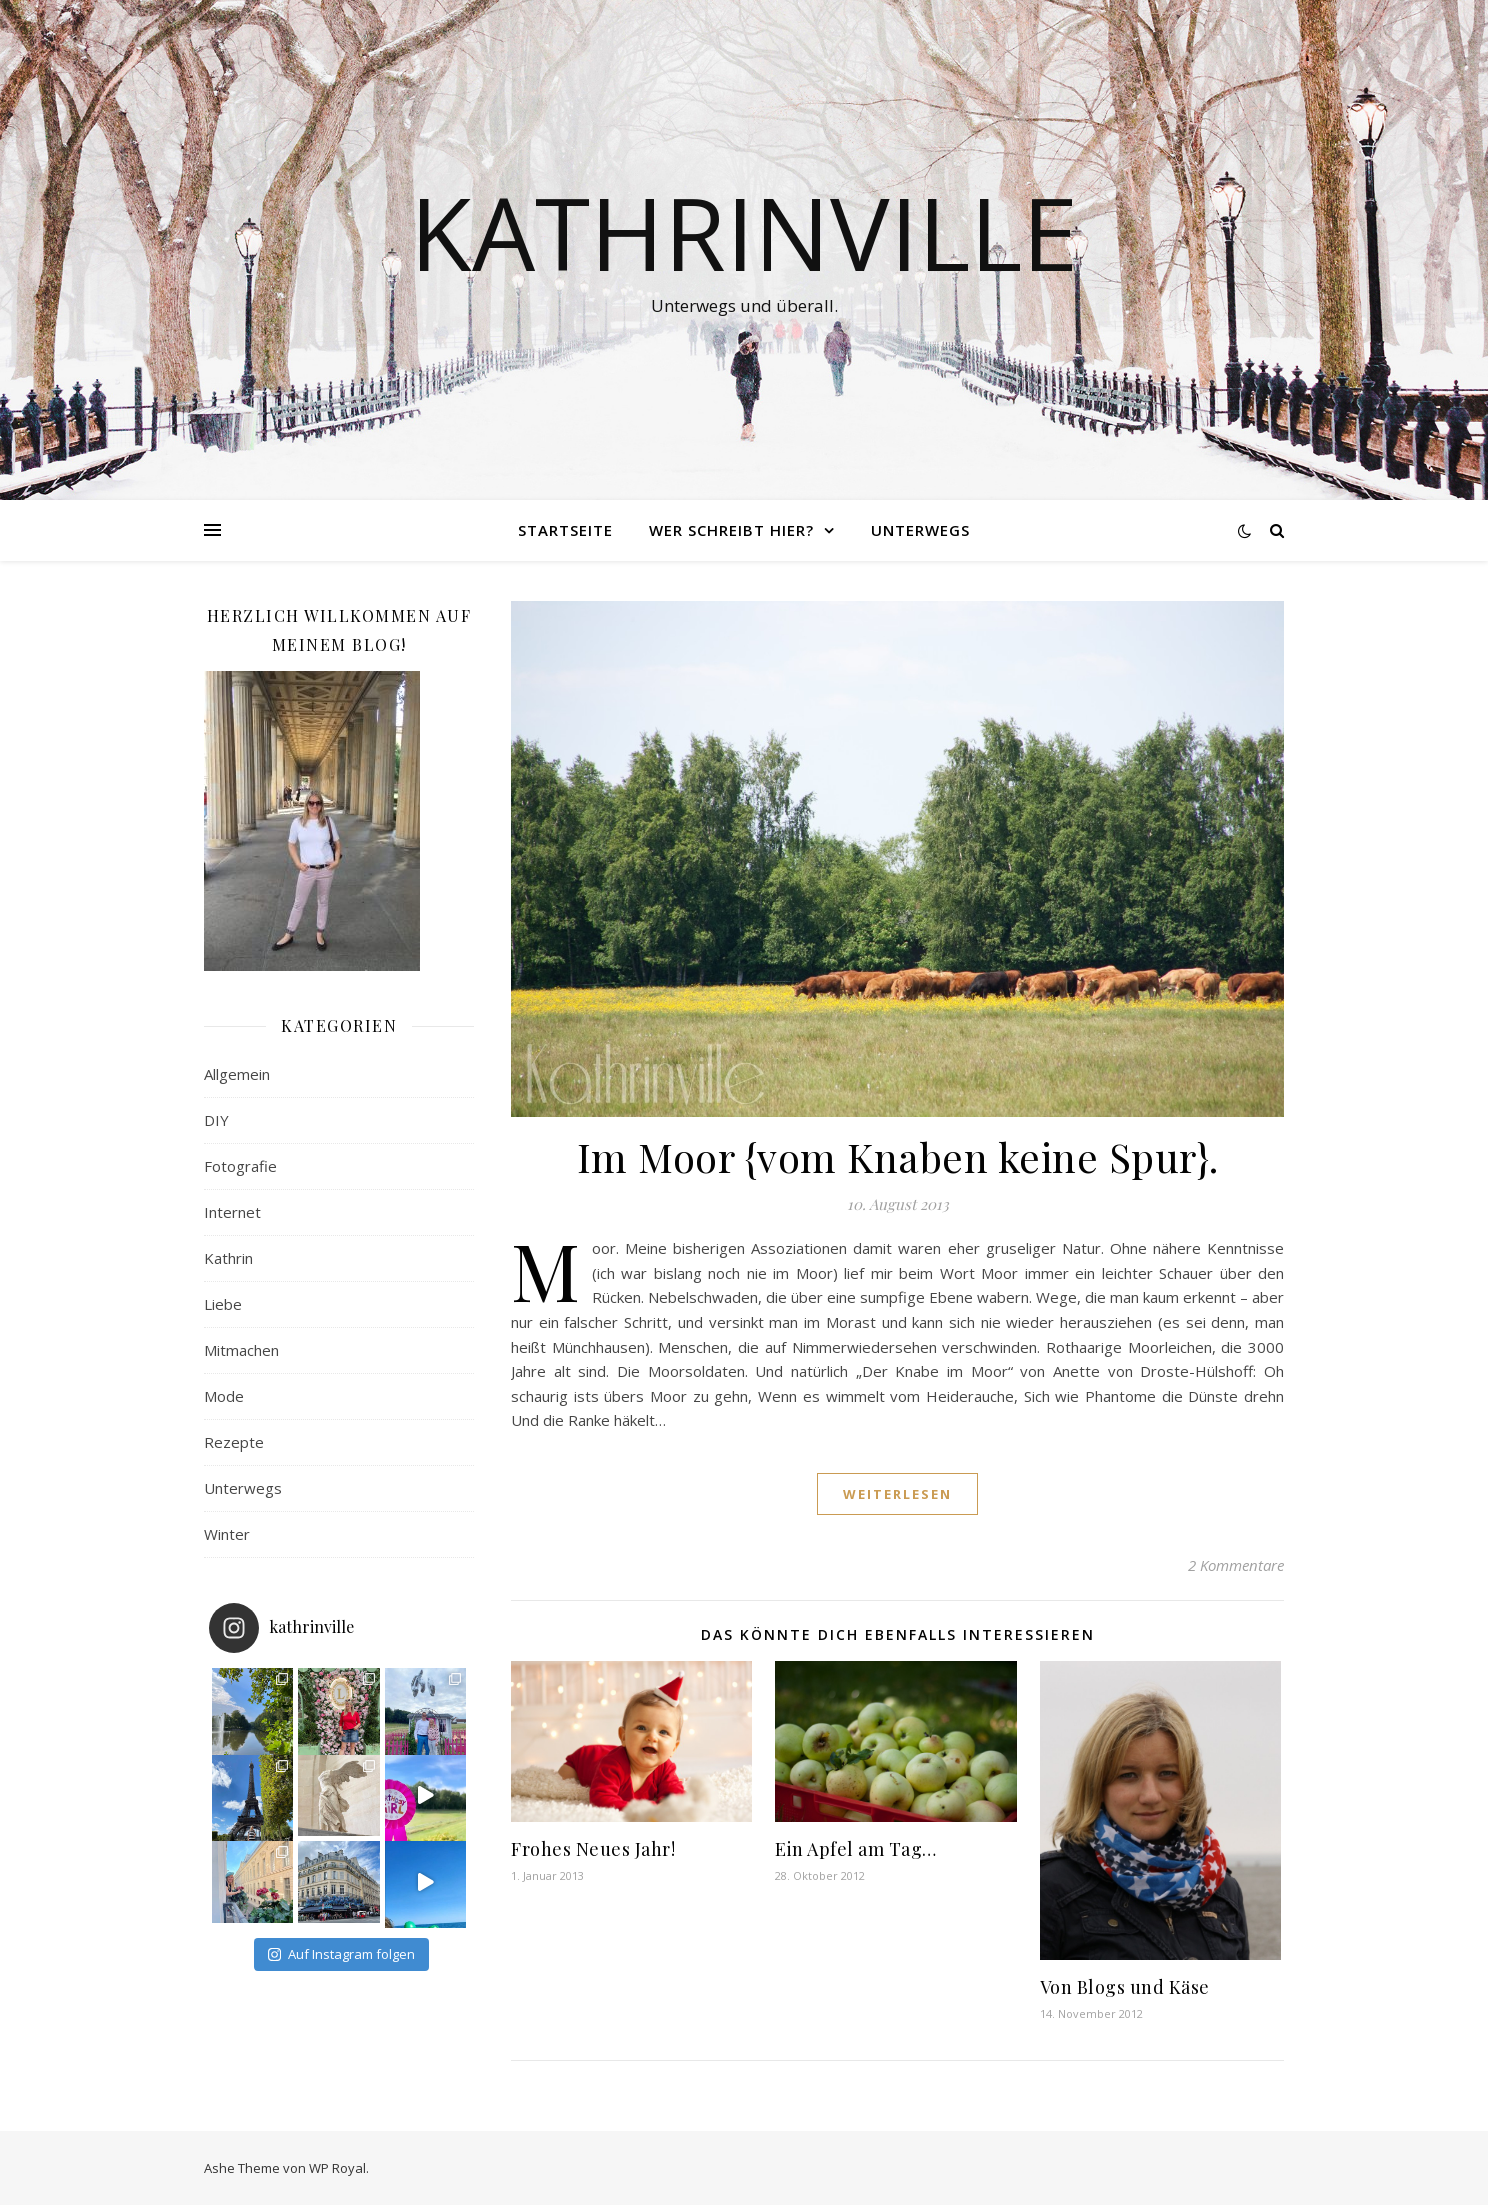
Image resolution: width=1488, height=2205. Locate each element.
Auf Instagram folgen (341, 1954)
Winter (227, 1534)
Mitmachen (241, 1350)
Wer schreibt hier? (731, 530)
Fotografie (240, 1166)
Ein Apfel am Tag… (856, 1849)
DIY (216, 1120)
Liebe (223, 1304)
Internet (232, 1212)
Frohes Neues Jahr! (593, 1849)
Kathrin (228, 1258)
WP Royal (337, 2168)
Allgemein (237, 1074)
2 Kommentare (1236, 1565)
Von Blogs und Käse (1125, 1987)
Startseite (565, 530)
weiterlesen (897, 1494)
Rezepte (234, 1442)
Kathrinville (744, 232)
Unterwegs (920, 530)
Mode (224, 1396)
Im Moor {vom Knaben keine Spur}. (898, 1156)
